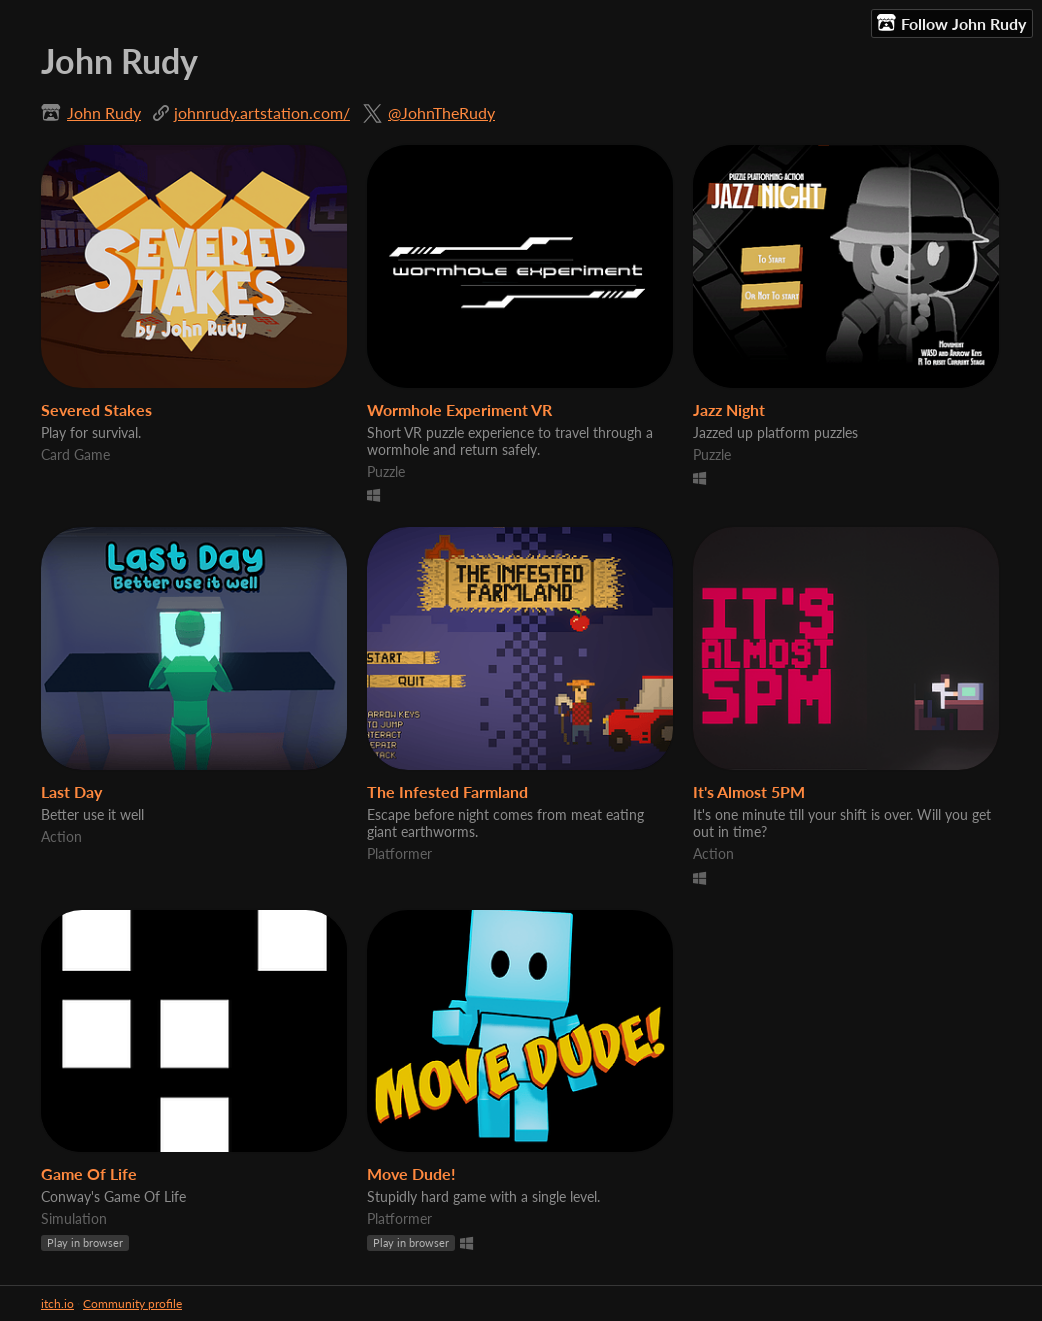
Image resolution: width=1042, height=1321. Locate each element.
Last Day (71, 791)
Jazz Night (729, 409)
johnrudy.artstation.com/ (262, 112)
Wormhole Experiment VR (459, 409)
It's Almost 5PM (749, 791)
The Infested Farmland (447, 791)
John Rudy (104, 112)
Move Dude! (411, 1173)
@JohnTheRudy (441, 112)
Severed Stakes (96, 409)
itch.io (57, 1303)
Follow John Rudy (951, 23)
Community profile (132, 1303)
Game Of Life (89, 1173)
